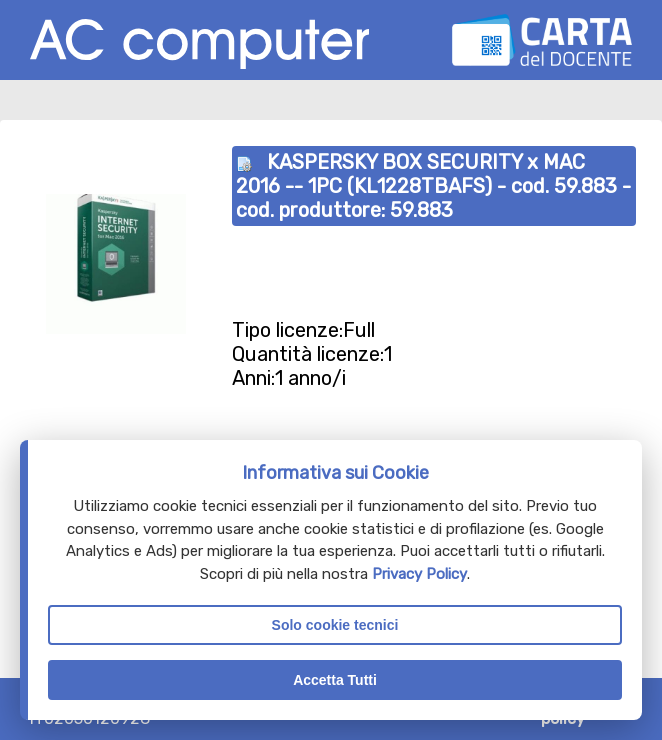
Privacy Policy (419, 574)
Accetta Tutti (335, 680)
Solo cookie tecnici (335, 625)
